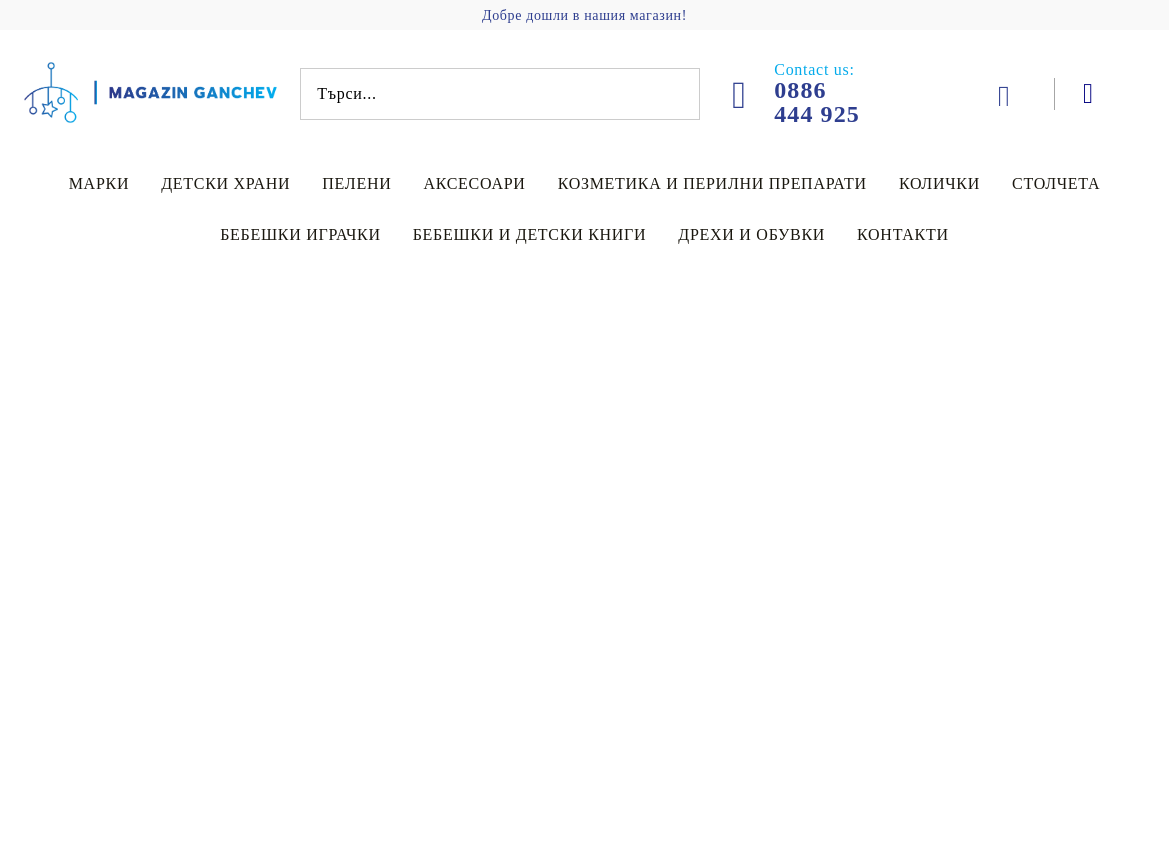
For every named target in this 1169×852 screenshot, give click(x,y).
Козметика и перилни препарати (712, 183)
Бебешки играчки (300, 234)
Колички (939, 183)
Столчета (1056, 183)
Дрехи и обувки (751, 234)
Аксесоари (474, 183)
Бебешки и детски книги (530, 234)
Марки (99, 183)
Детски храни (225, 183)
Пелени (356, 183)
